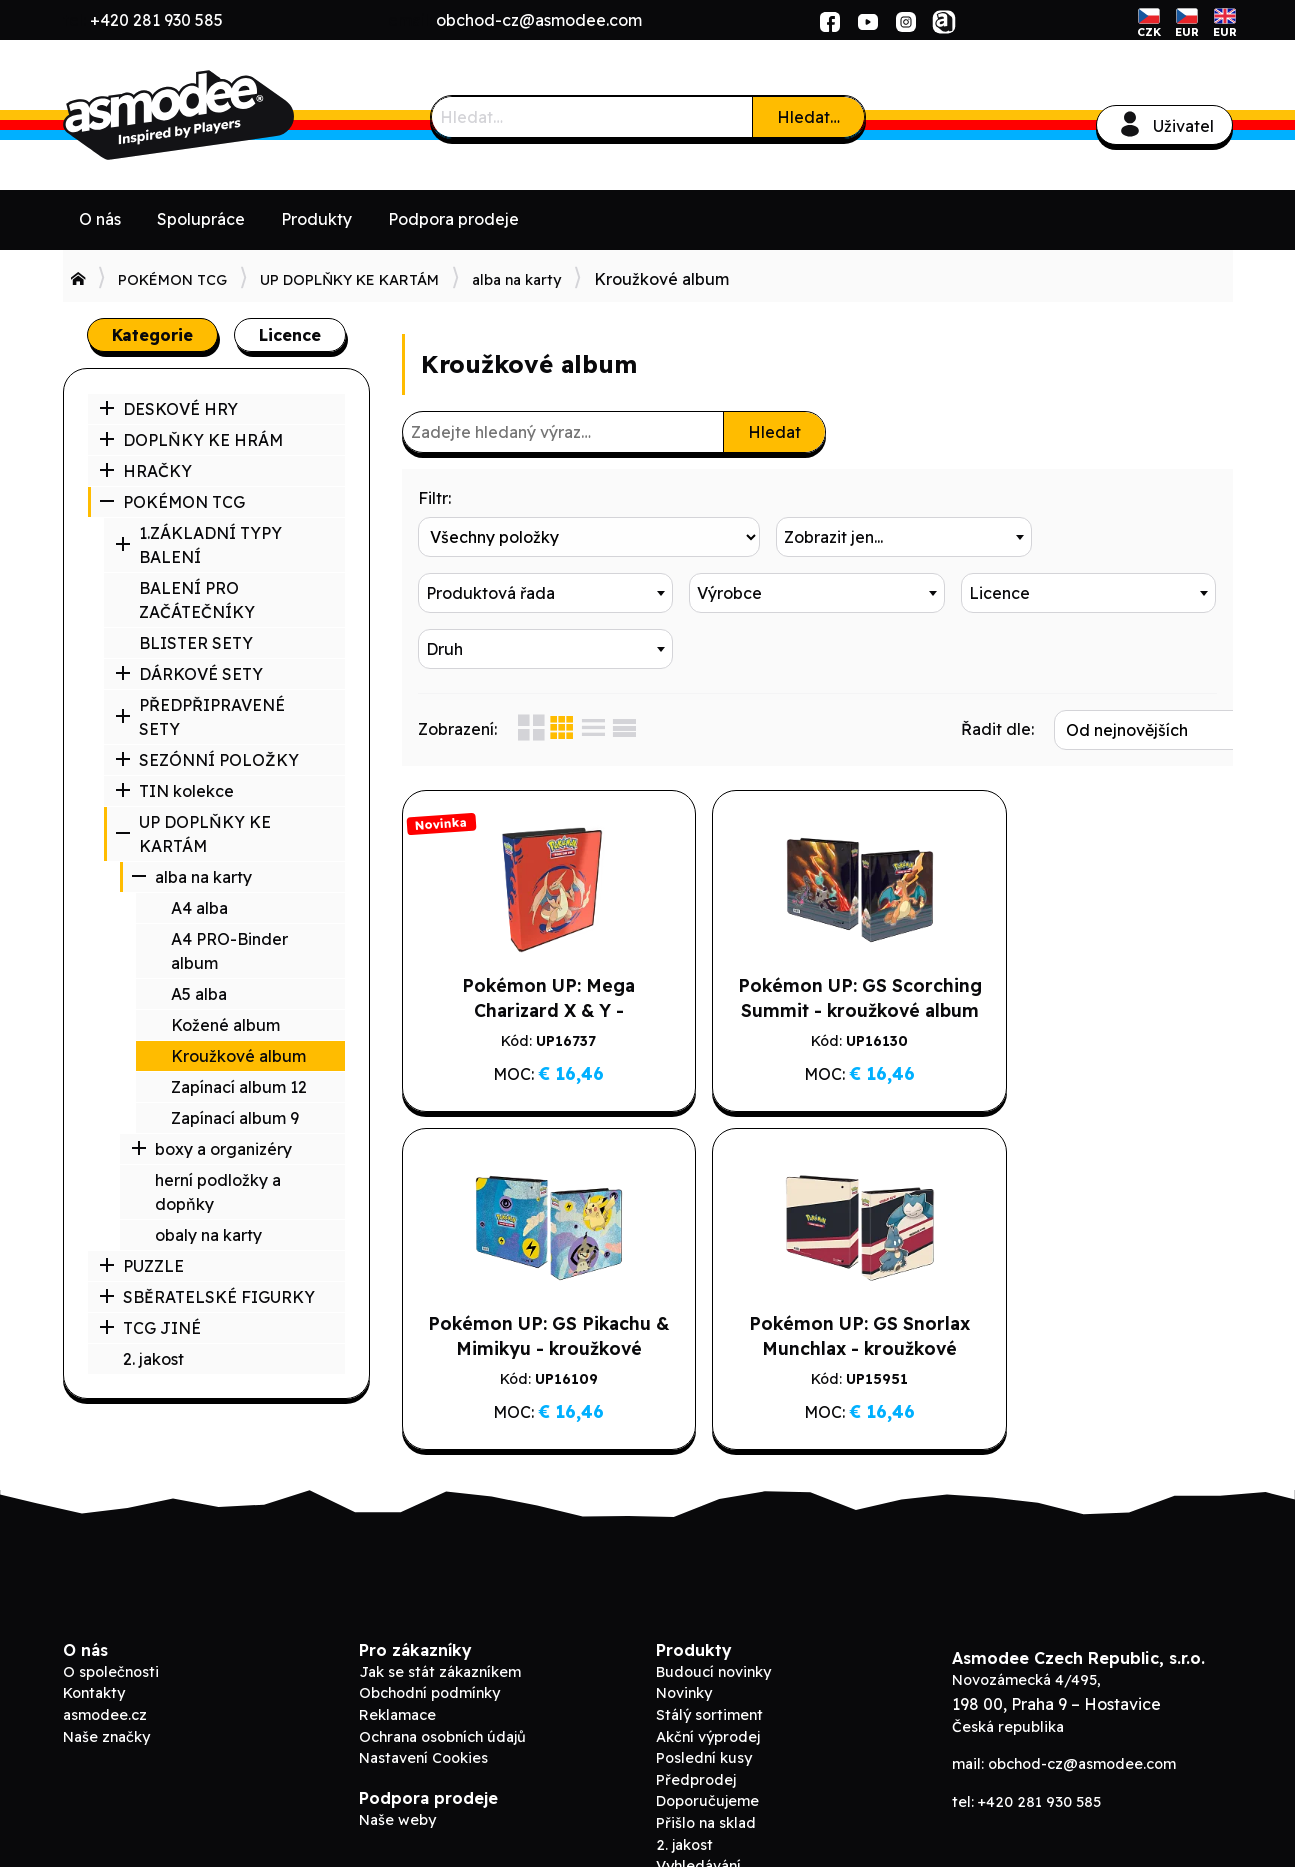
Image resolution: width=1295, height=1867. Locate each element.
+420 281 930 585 (156, 20)
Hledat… (808, 117)
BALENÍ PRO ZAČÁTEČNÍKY (197, 600)
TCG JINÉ (150, 1328)
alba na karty (516, 280)
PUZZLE (141, 1266)
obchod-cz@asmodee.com (539, 20)
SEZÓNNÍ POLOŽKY (207, 760)
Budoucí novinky (713, 1613)
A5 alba (199, 994)
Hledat (774, 432)
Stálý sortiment (709, 1656)
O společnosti (111, 1613)
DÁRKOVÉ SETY (189, 674)
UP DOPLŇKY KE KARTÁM (349, 280)
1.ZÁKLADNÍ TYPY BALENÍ (198, 545)
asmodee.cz (105, 1656)
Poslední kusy (704, 1699)
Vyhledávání (698, 1807)
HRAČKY (145, 471)
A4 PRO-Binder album (229, 951)
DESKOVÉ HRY (168, 409)
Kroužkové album (238, 1056)
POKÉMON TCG (172, 280)
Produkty (316, 219)
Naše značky (106, 1678)
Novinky (684, 1635)
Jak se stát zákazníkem (440, 1613)
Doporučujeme (707, 1743)
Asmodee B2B (213, 115)
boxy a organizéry (211, 1149)
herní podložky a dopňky (218, 1192)
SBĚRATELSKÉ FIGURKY (207, 1297)
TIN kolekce (174, 791)
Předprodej (696, 1721)
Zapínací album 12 (239, 1087)
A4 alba (199, 908)
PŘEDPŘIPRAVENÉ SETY (200, 717)
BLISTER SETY (196, 643)
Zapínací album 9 (235, 1118)
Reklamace (397, 1656)
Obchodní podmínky (429, 1635)
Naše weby (397, 1761)
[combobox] (817, 537)
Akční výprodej (708, 1678)
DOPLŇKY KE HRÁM (191, 440)
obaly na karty (208, 1235)
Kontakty (94, 1635)
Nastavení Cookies (423, 1699)
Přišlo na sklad (706, 1764)
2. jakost (153, 1359)
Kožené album (225, 1025)
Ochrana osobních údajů (442, 1678)
